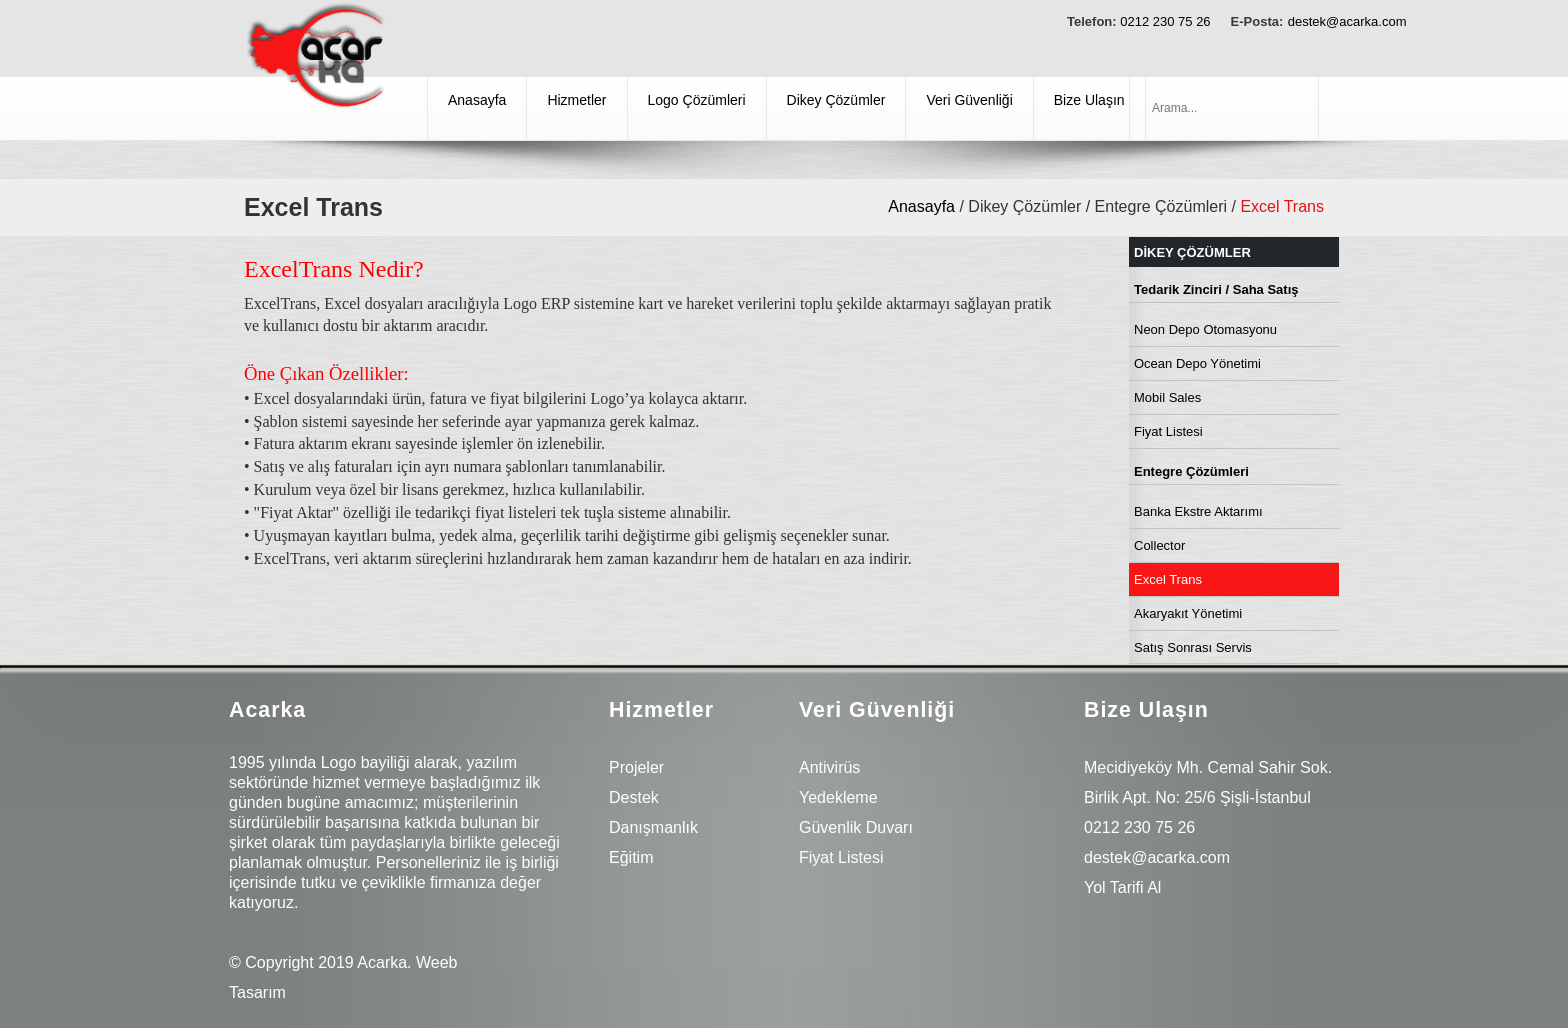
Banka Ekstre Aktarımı (1198, 511)
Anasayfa (477, 100)
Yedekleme (838, 797)
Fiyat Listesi (1168, 431)
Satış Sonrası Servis (1193, 647)
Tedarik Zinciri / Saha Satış (1216, 289)
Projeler (636, 767)
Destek (634, 797)
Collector (1159, 545)
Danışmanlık (653, 827)
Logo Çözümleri (697, 100)
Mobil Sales (1167, 397)
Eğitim (631, 857)
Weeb (437, 962)
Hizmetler (576, 100)
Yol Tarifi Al (1122, 887)
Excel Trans (1168, 579)
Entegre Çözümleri (1191, 471)
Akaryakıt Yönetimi (1188, 613)
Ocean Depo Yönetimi (1197, 363)
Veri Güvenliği (969, 100)
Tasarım (257, 992)
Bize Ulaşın (1089, 100)
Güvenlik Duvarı (856, 827)
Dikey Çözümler (836, 100)
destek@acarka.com (1347, 21)
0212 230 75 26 (1165, 21)
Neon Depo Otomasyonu (1205, 329)
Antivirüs (829, 767)
